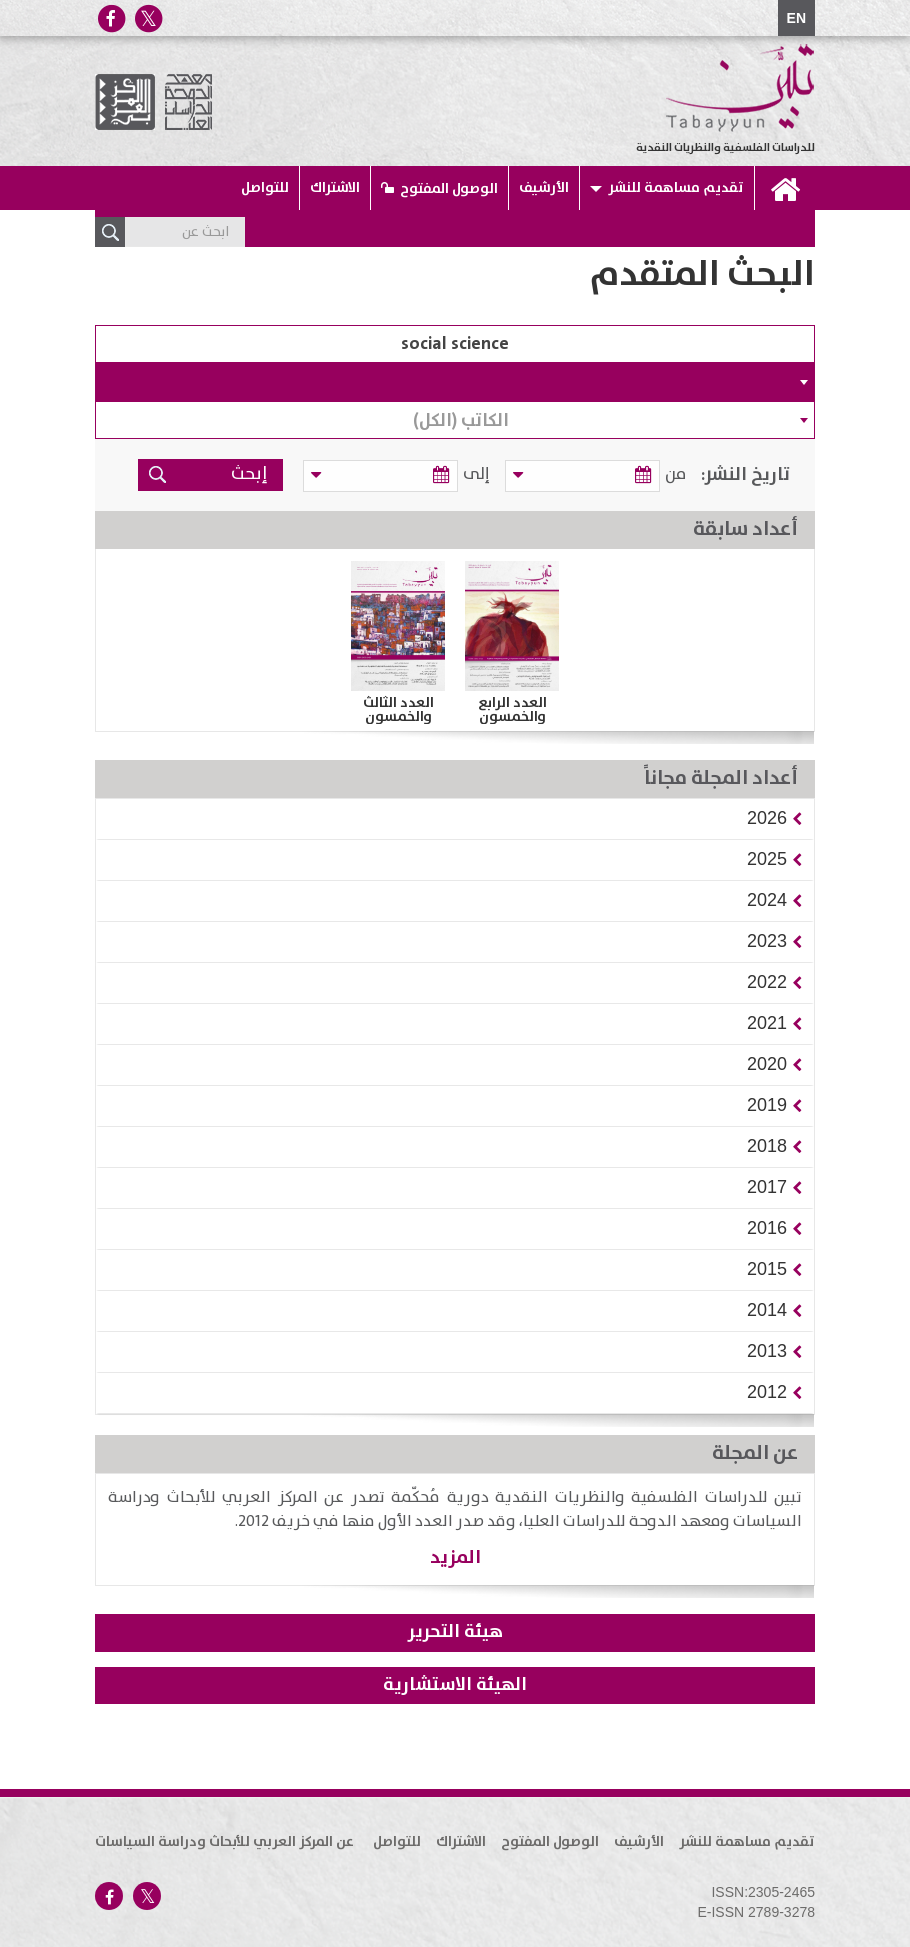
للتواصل (265, 188)
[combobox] (455, 382)
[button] (767, 818)
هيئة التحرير (455, 1632)
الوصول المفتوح (449, 189)
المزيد (455, 1557)
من (675, 474)
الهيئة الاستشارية (455, 1685)
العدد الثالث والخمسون (398, 710)
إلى (486, 474)
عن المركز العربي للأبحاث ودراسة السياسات (224, 1842)
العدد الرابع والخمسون (512, 710)
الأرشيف (544, 188)
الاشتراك (335, 188)
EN (796, 18)
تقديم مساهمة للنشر (676, 188)
